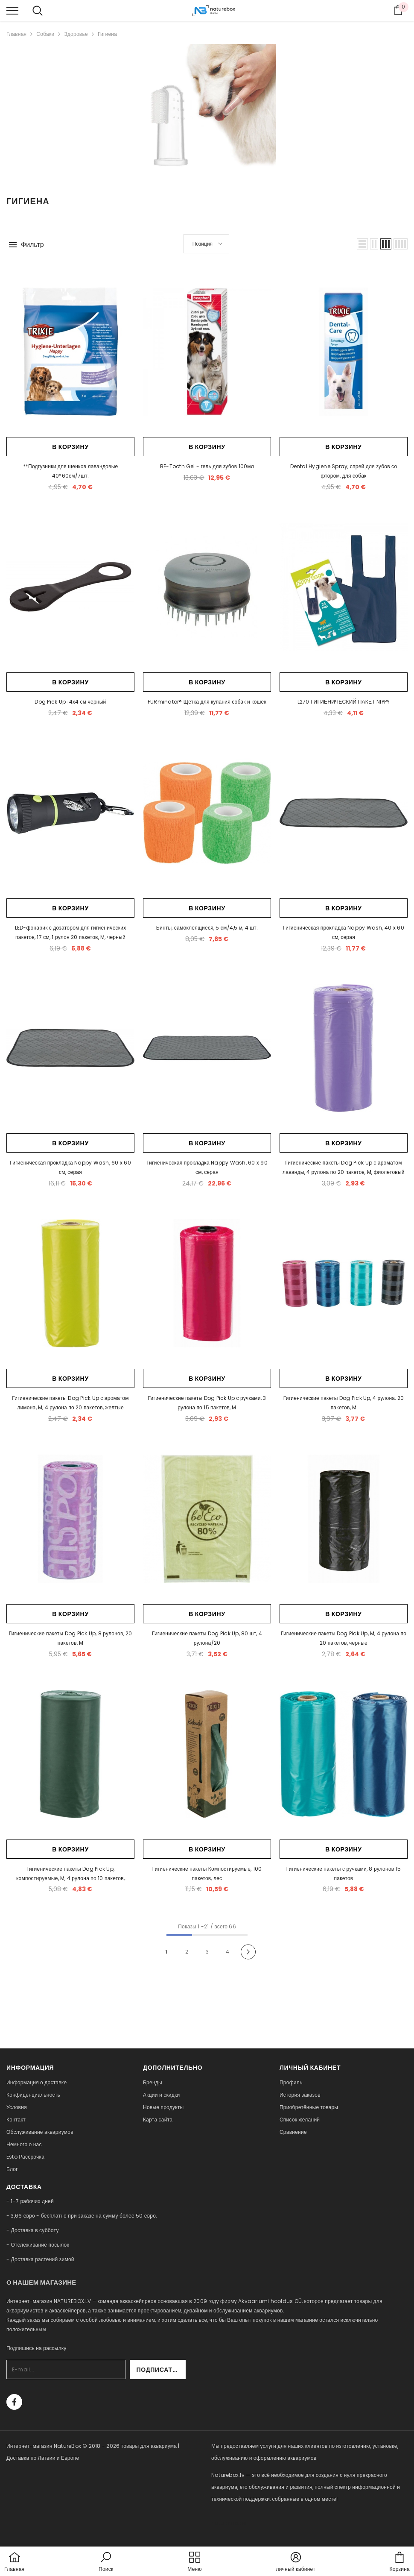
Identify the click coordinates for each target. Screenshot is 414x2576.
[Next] (248, 1951)
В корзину (70, 447)
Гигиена (107, 34)
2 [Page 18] (186, 1951)
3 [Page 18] (207, 1951)
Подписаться (163, 2369)
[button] (362, 243)
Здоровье (76, 34)
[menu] (12, 10)
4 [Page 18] (227, 1951)
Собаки (45, 34)
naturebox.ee (228, 2522)
